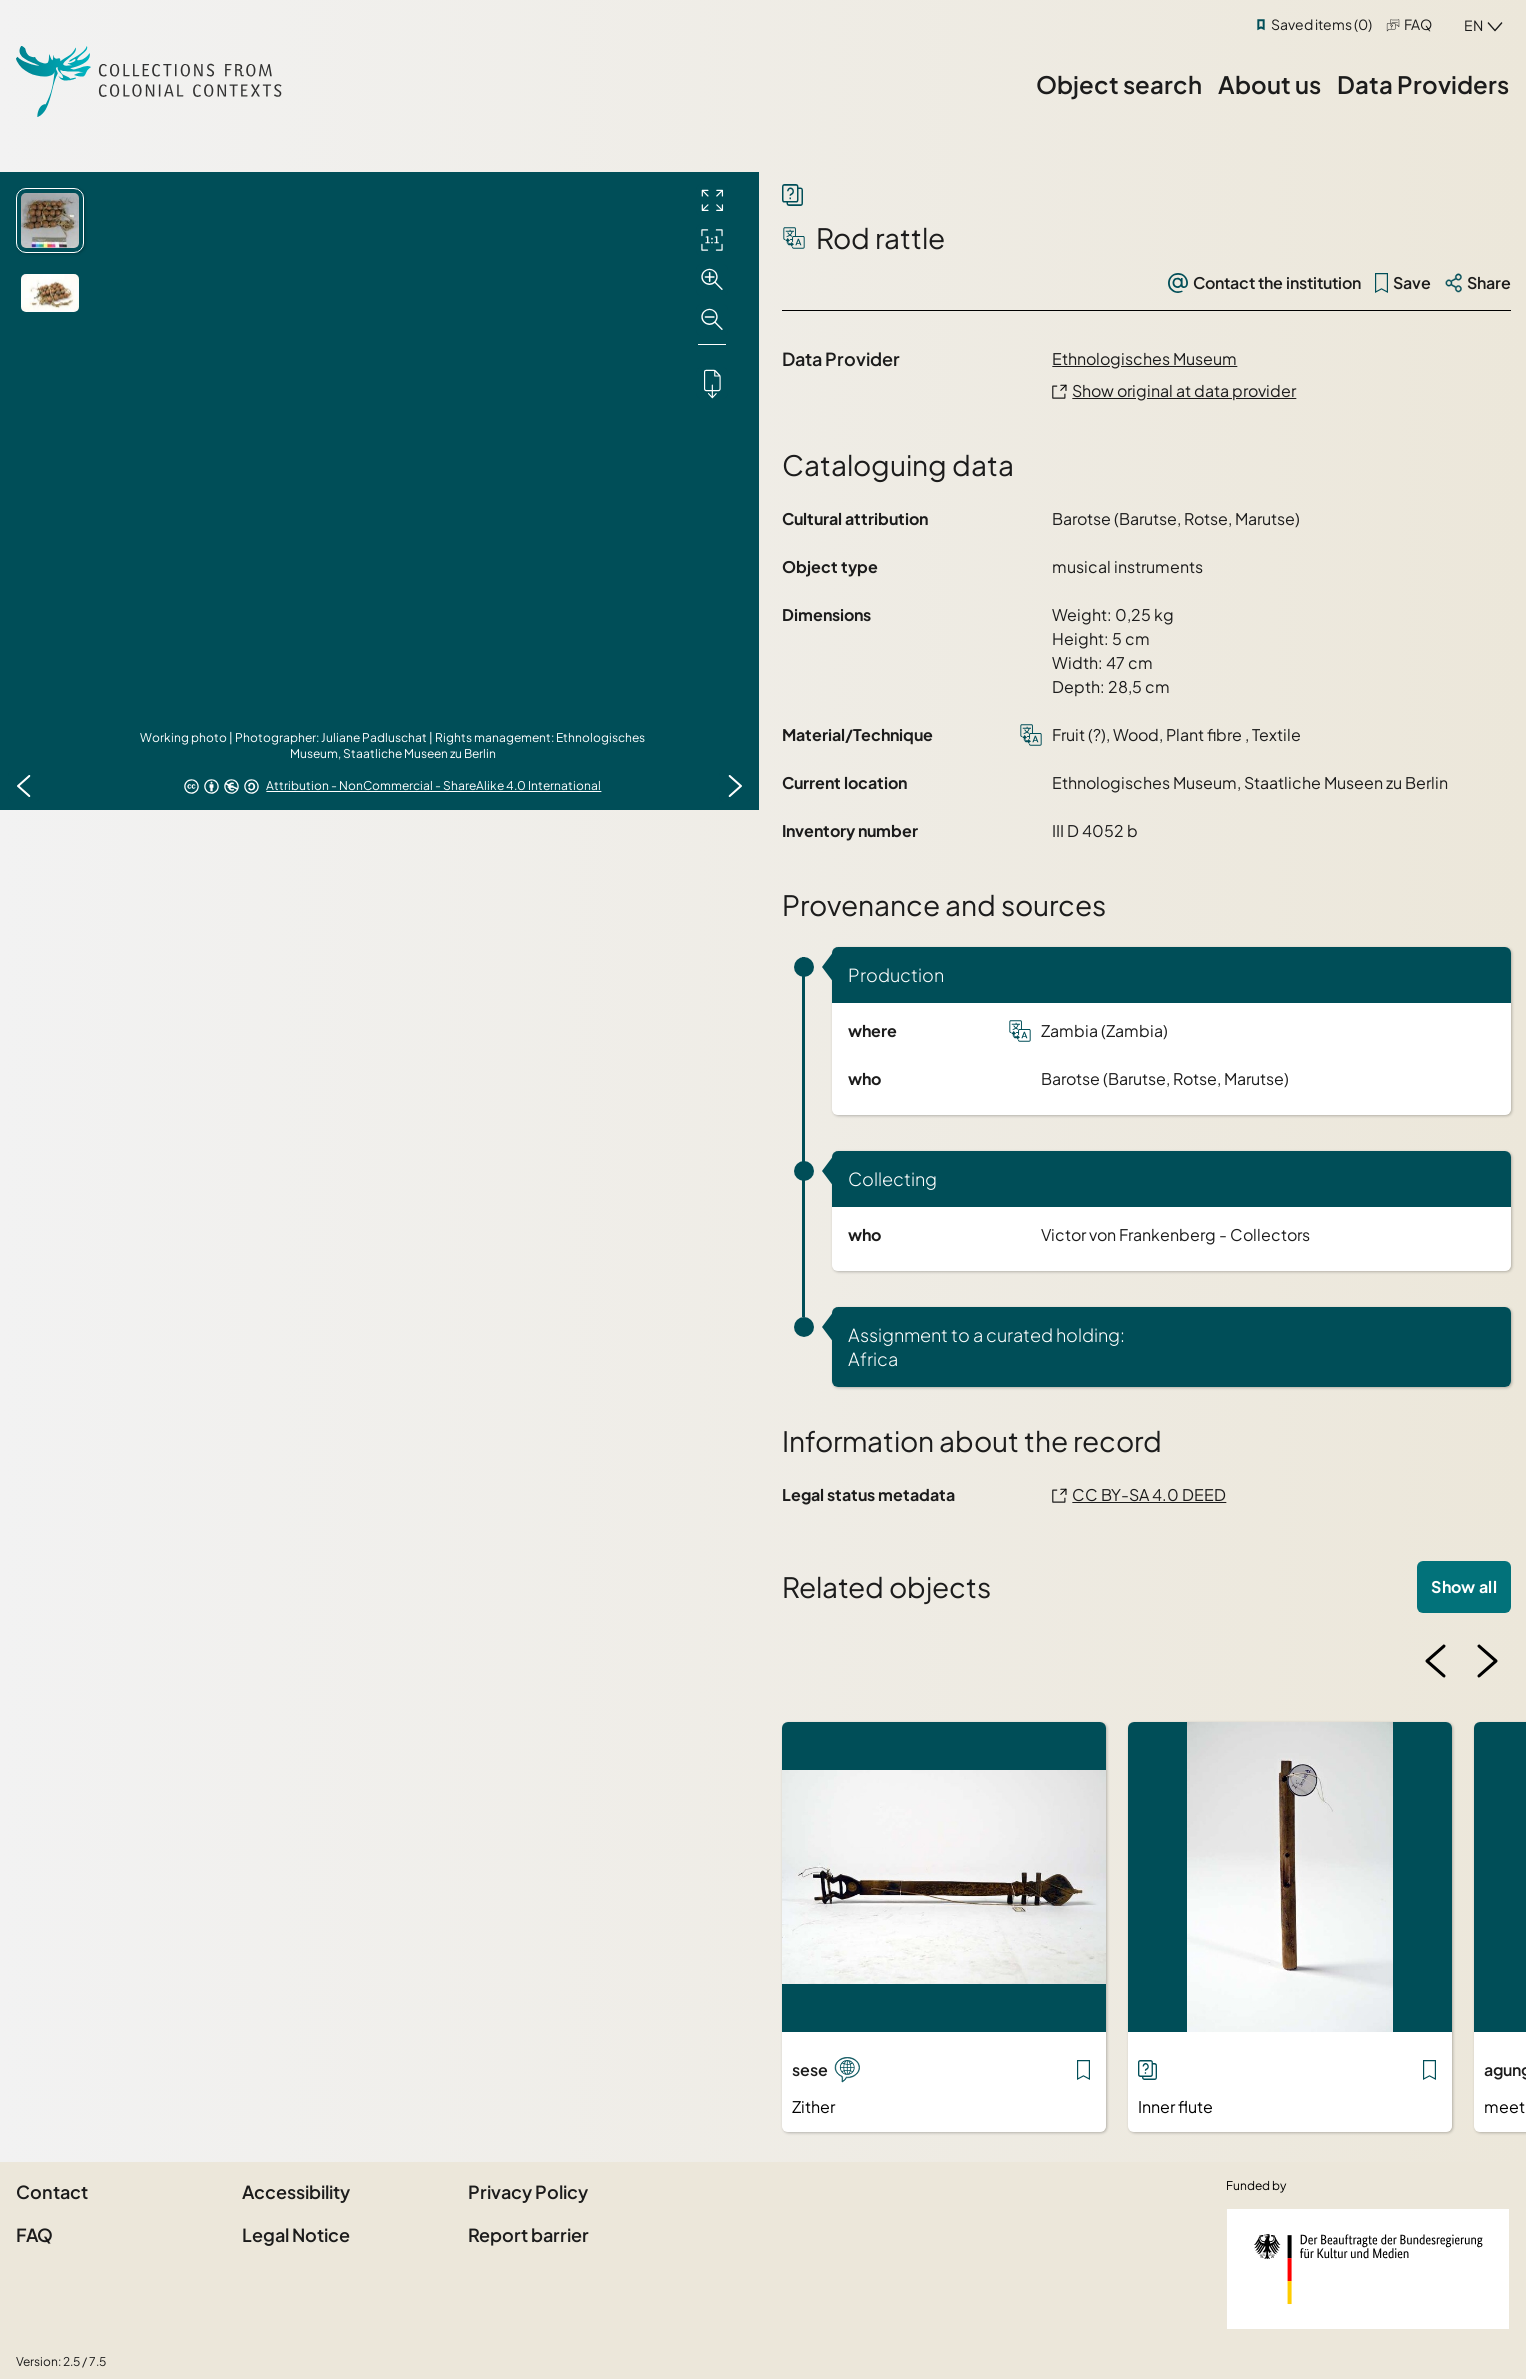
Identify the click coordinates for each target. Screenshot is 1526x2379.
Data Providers (1423, 84)
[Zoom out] (712, 320)
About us (1269, 84)
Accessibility (296, 2191)
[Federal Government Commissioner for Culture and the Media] (1368, 2269)
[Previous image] (24, 786)
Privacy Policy (528, 2191)
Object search (1119, 84)
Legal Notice (296, 2234)
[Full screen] (712, 200)
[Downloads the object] (712, 383)
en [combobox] (1473, 25)
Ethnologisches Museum (1144, 358)
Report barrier (528, 2234)
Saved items (1321, 24)
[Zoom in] (712, 280)
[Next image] (735, 786)
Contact (52, 2191)
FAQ (1418, 24)
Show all (1464, 1586)
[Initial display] (712, 240)
